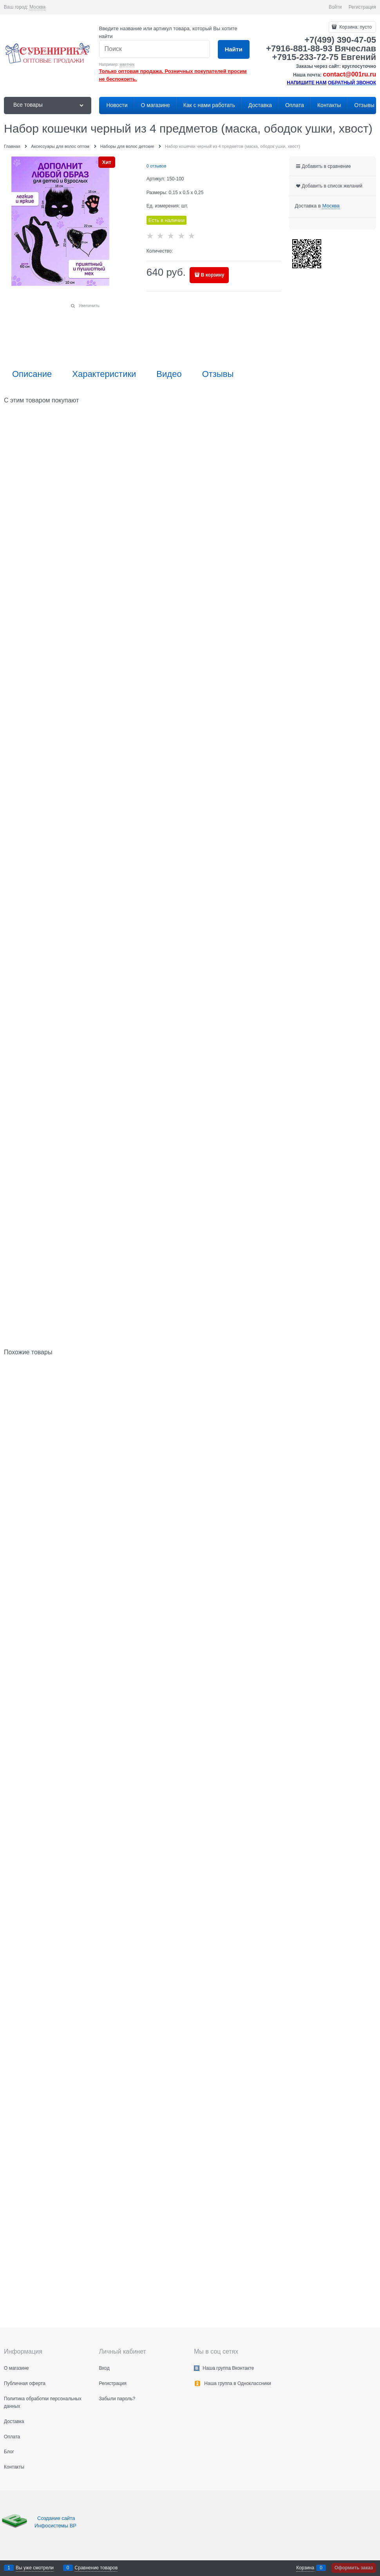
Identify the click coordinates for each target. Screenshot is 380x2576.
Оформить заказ (354, 2568)
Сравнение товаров (96, 2568)
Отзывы (218, 374)
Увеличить (89, 305)
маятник (126, 64)
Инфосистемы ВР (55, 2526)
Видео (168, 374)
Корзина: (355, 27)
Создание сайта (56, 2518)
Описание (32, 374)
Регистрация (362, 7)
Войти (335, 7)
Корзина (305, 2568)
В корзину (212, 275)
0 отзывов (156, 166)
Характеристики (104, 374)
